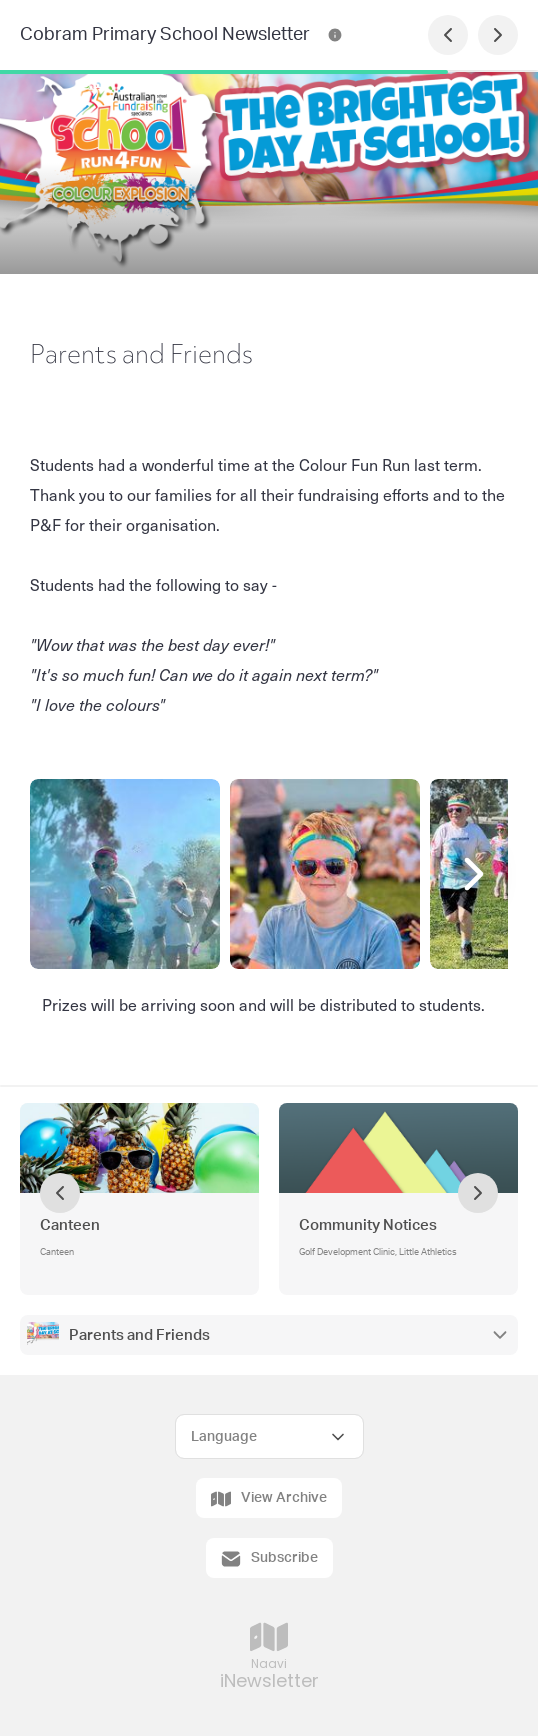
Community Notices (368, 1225)
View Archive (269, 1499)
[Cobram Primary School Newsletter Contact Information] (335, 35)
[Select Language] (269, 1436)
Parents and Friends (139, 1335)
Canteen (70, 1225)
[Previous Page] (448, 35)
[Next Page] (498, 35)
